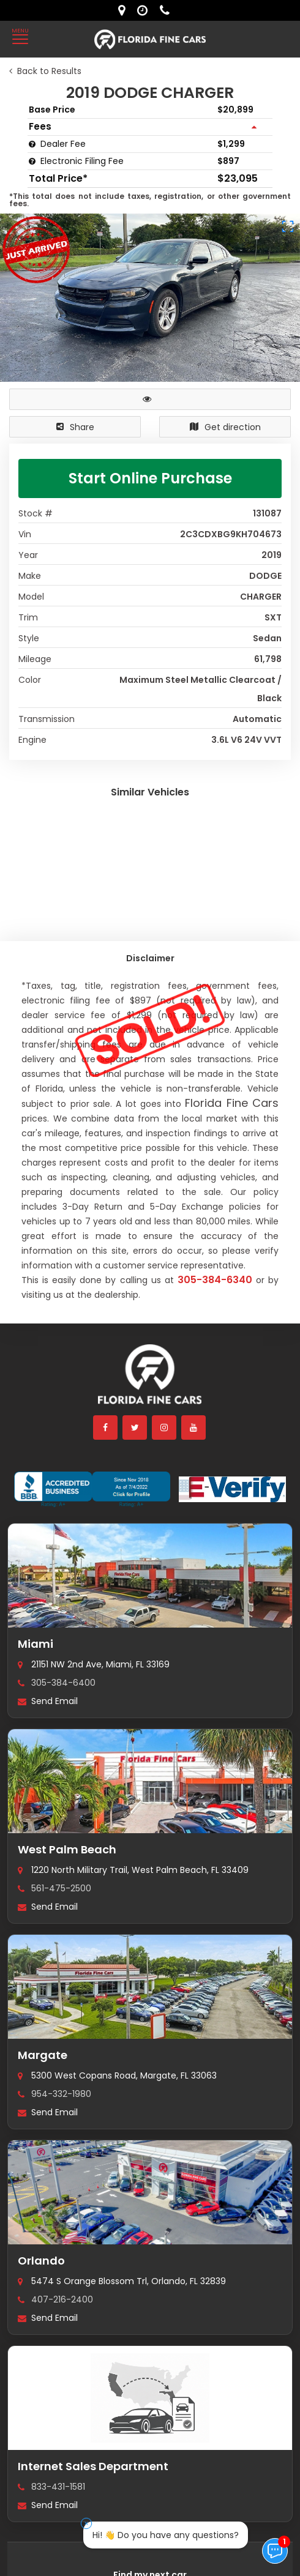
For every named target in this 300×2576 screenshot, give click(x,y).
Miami (35, 1643)
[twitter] (135, 1427)
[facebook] (106, 1427)
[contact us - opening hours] (145, 10)
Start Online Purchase (150, 478)
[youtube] (194, 1427)
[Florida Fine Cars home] (150, 1380)
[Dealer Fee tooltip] (32, 144)
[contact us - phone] (168, 10)
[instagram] (165, 1427)
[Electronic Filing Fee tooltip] (32, 161)
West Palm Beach (67, 1849)
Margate (42, 2055)
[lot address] (124, 10)
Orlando (41, 2260)
